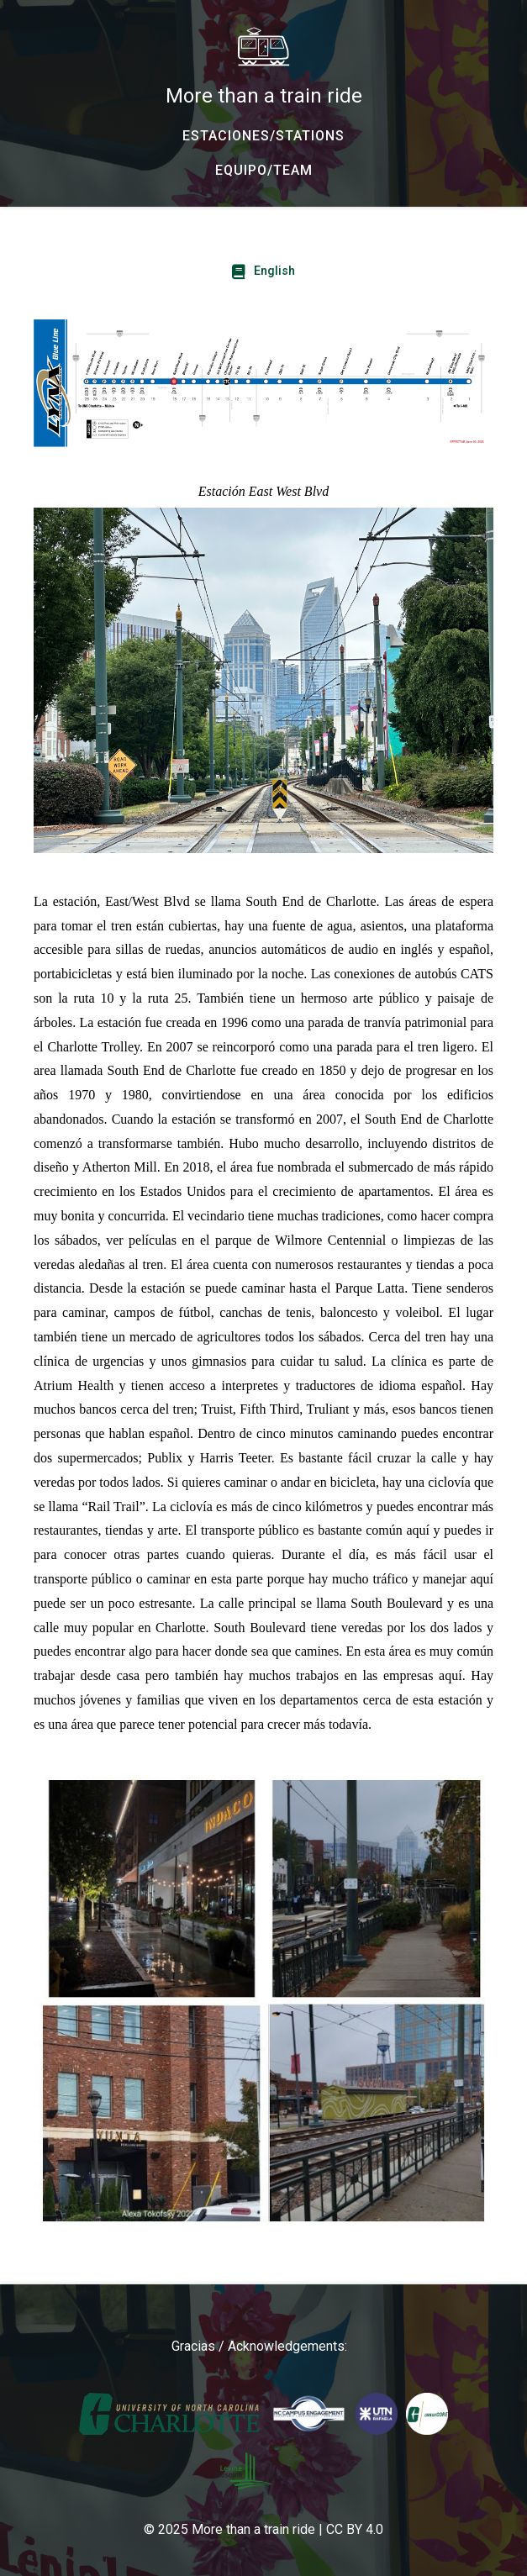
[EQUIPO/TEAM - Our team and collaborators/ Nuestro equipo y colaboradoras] (263, 171)
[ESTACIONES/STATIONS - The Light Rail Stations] (263, 136)
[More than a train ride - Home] (263, 66)
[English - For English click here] (263, 271)
